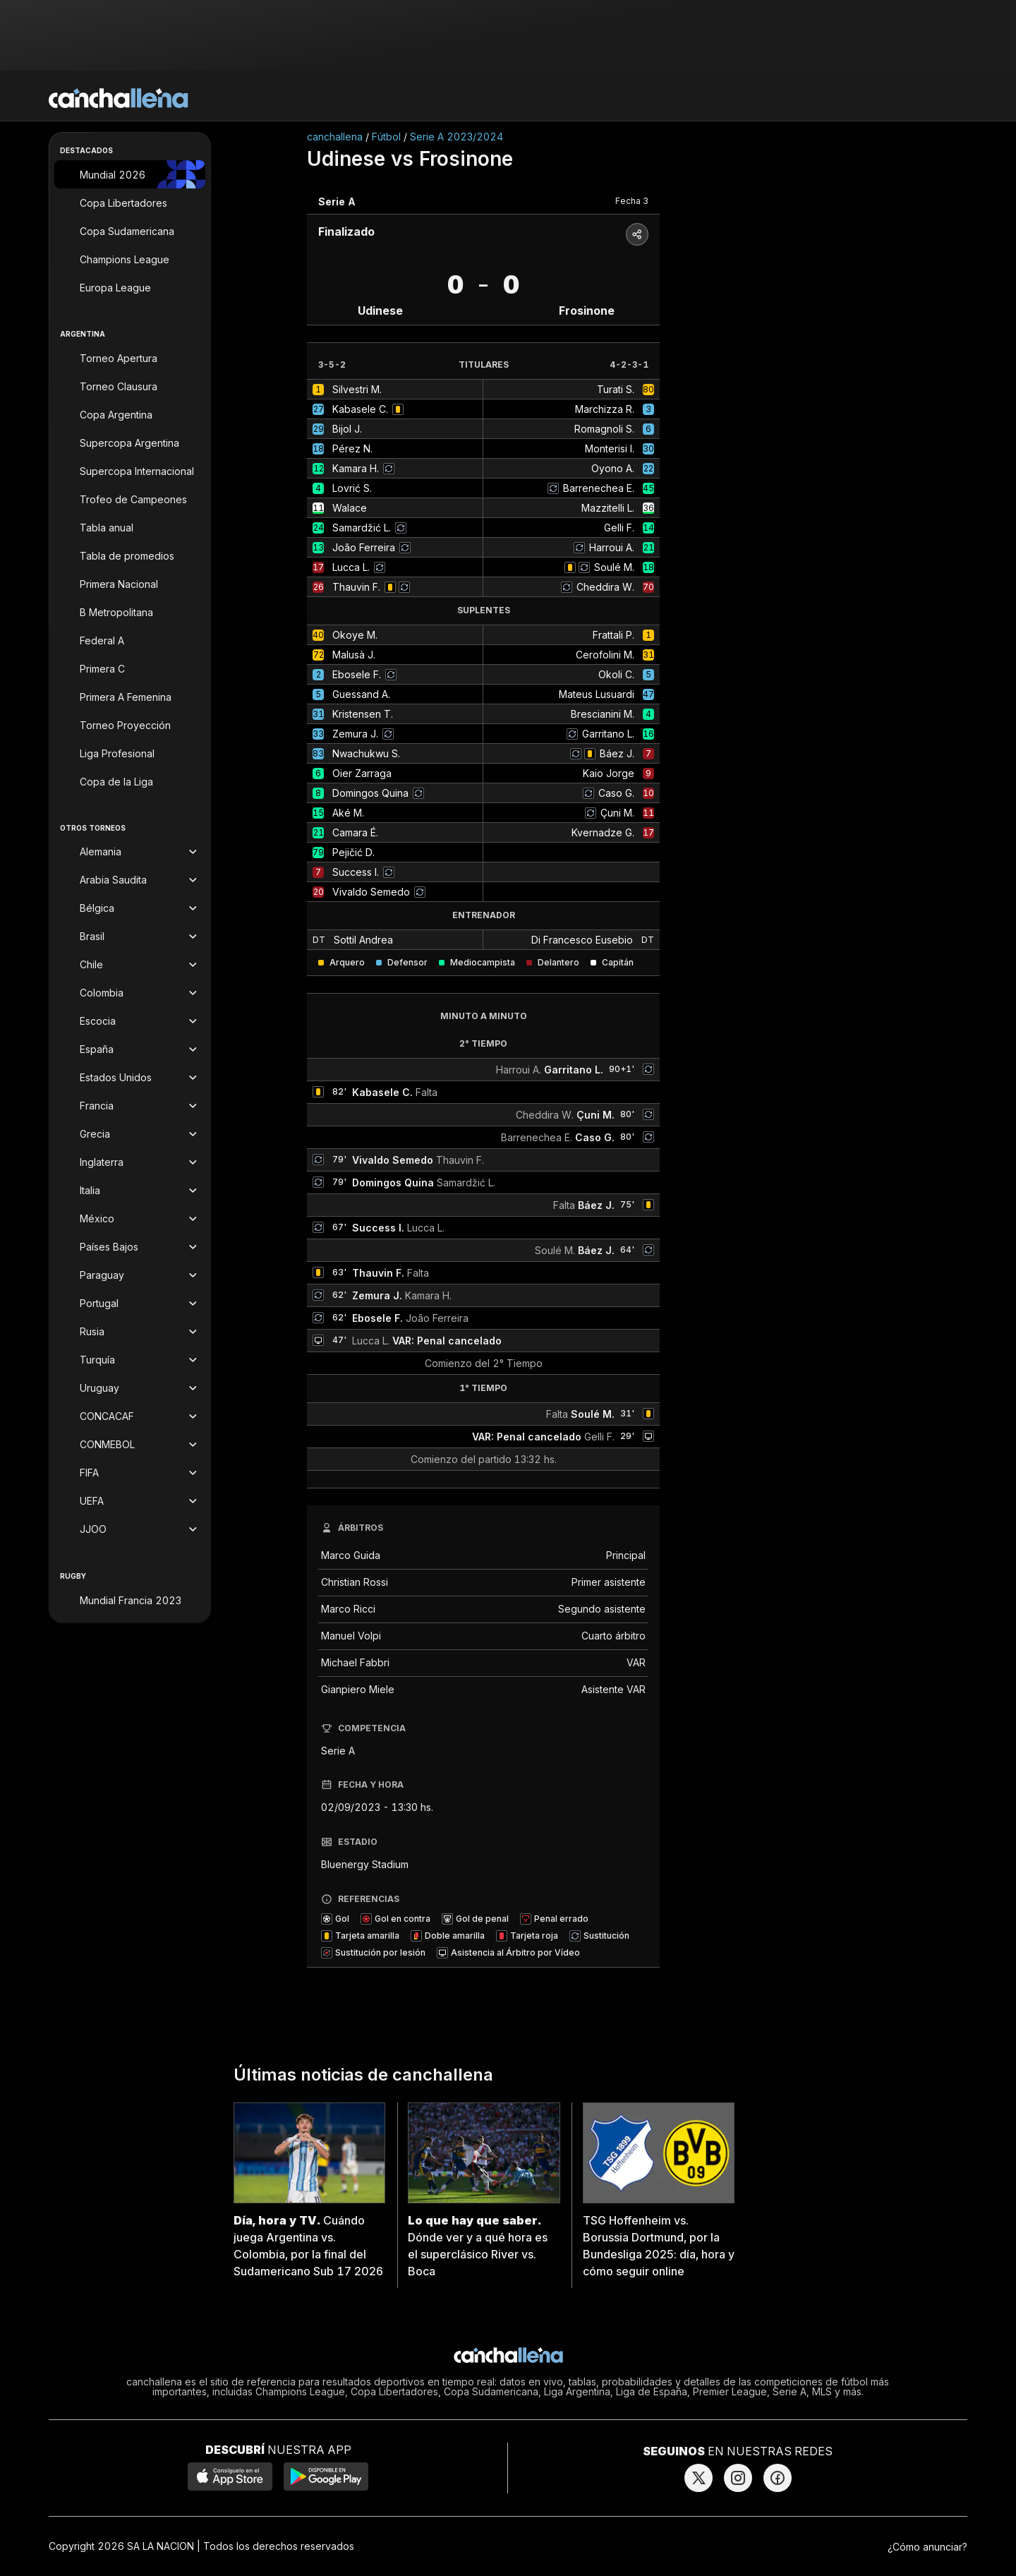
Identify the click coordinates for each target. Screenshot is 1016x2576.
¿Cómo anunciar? (927, 2547)
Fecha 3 (631, 200)
